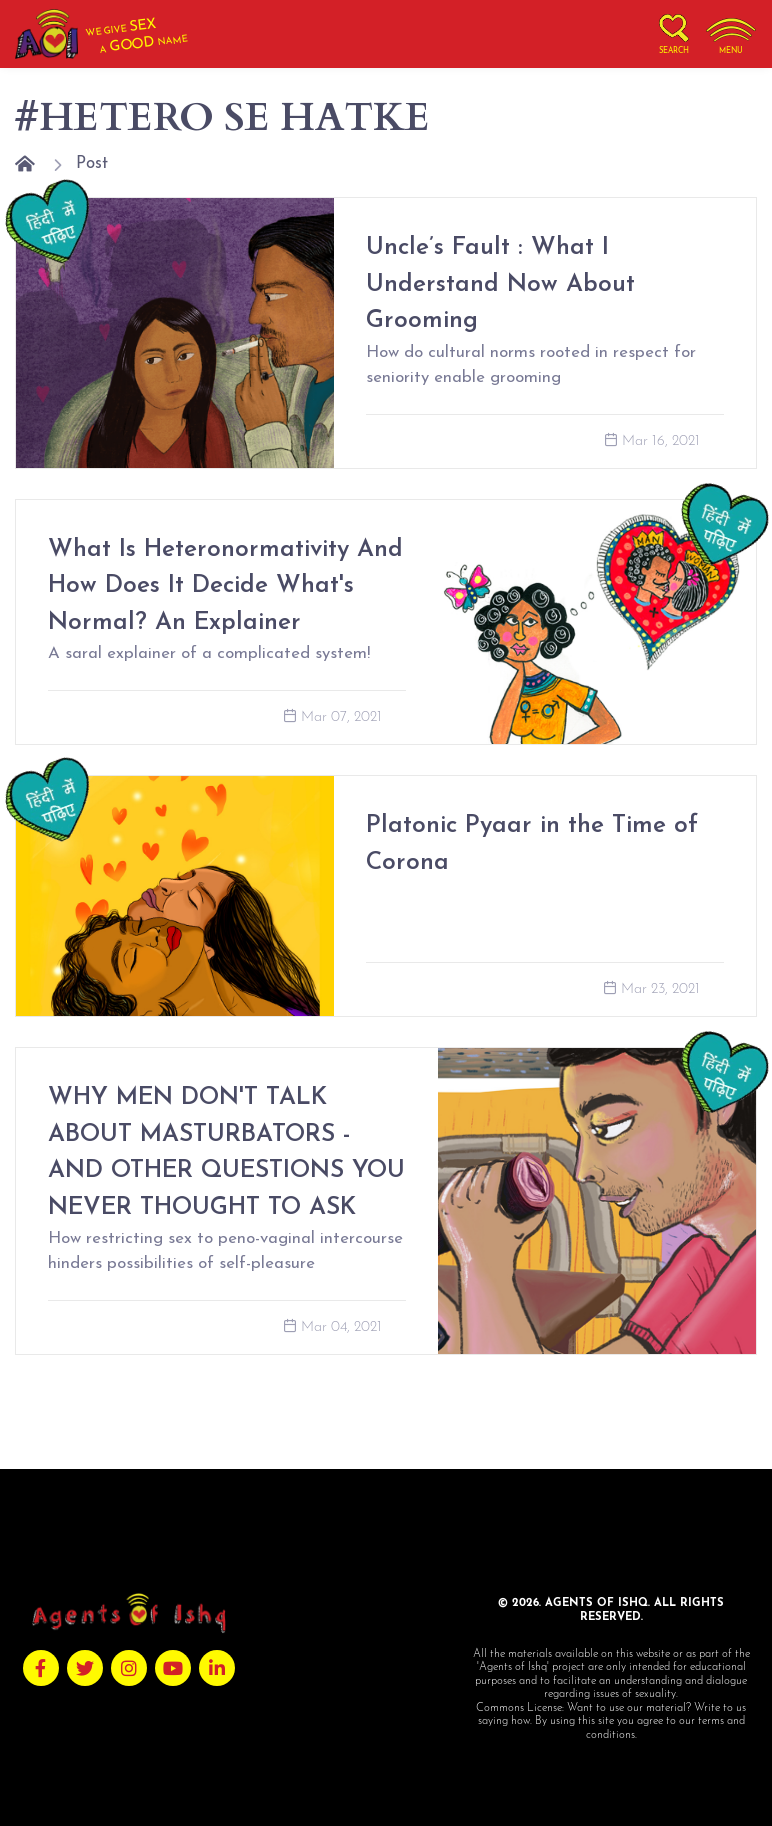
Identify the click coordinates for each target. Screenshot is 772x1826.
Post (92, 163)
